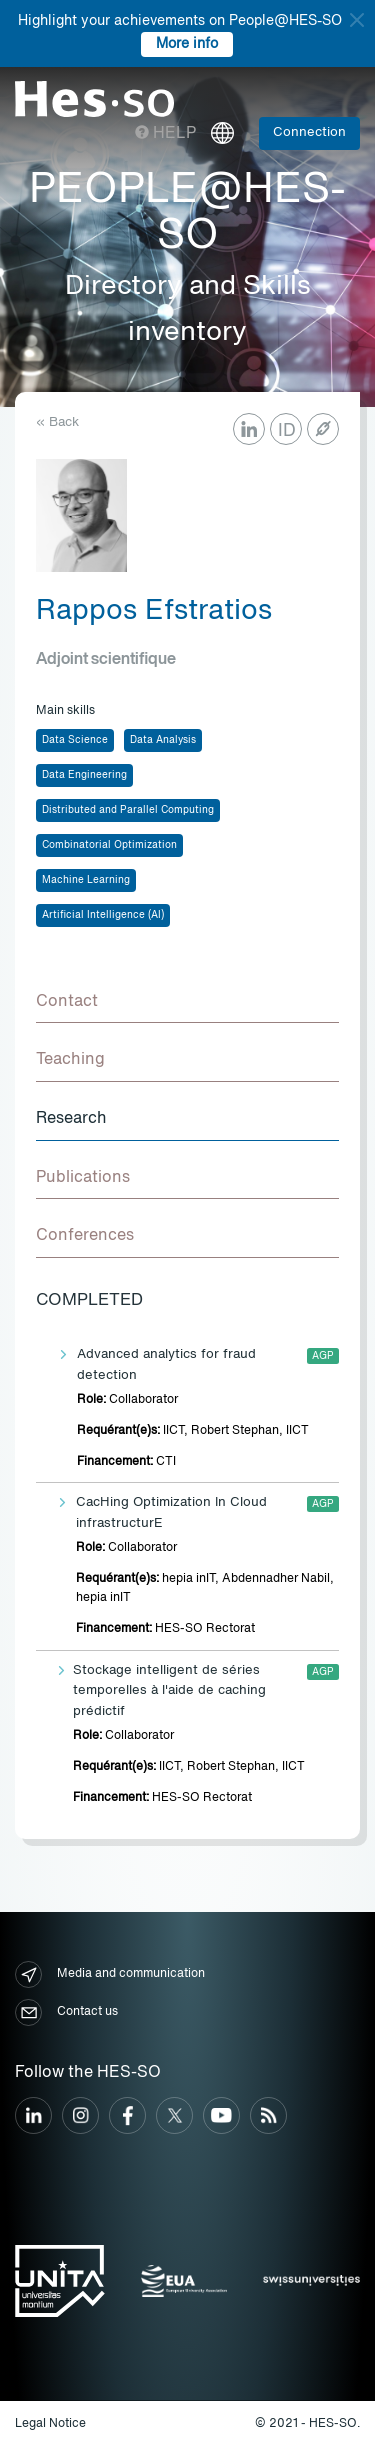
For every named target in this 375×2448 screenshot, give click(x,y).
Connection (309, 132)
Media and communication (110, 1974)
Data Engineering (84, 775)
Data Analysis (163, 740)
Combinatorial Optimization (109, 845)
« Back (57, 422)
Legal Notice (50, 2424)
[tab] (187, 1003)
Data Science (75, 740)
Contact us (66, 2012)
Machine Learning (86, 880)
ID (287, 431)
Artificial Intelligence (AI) (103, 915)
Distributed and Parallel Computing (128, 810)
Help (165, 134)
